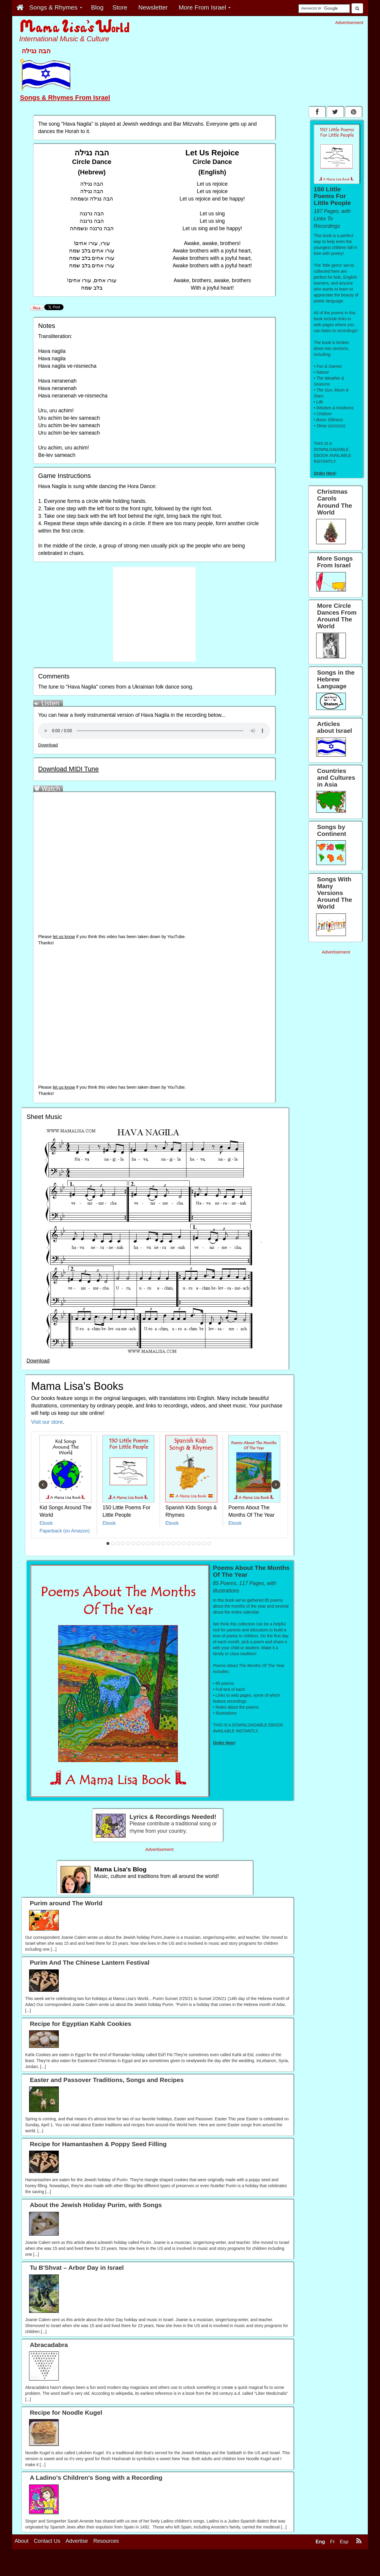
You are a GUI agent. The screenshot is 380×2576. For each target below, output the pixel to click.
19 (198, 1543)
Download (48, 745)
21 (209, 1543)
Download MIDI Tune (68, 769)
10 (153, 1543)
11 (158, 1543)
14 (173, 1543)
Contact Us (47, 2559)
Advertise (77, 2559)
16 (183, 1543)
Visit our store (47, 1422)
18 (193, 1543)
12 (163, 1543)
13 (168, 1543)
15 (178, 1543)
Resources (106, 2559)
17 (188, 1543)
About (21, 2559)
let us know (64, 936)
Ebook (46, 1523)
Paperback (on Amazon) (64, 1530)
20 (203, 1543)
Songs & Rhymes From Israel (65, 97)
